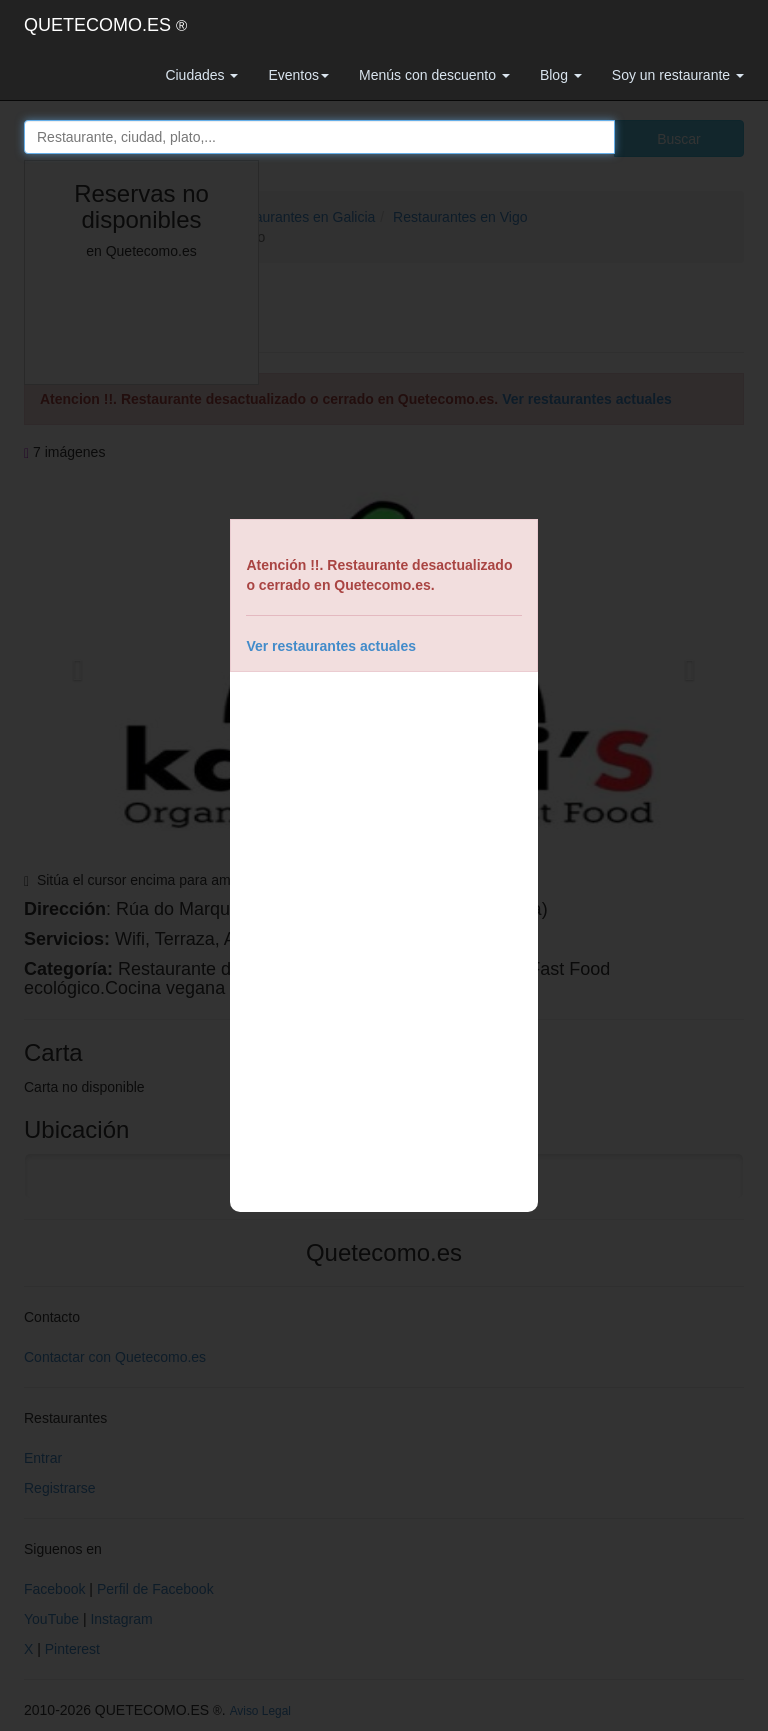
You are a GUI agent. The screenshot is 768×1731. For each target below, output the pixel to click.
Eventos (298, 75)
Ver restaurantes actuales (331, 646)
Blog (561, 75)
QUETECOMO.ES (105, 25)
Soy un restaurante (678, 75)
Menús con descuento (434, 75)
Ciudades (201, 75)
